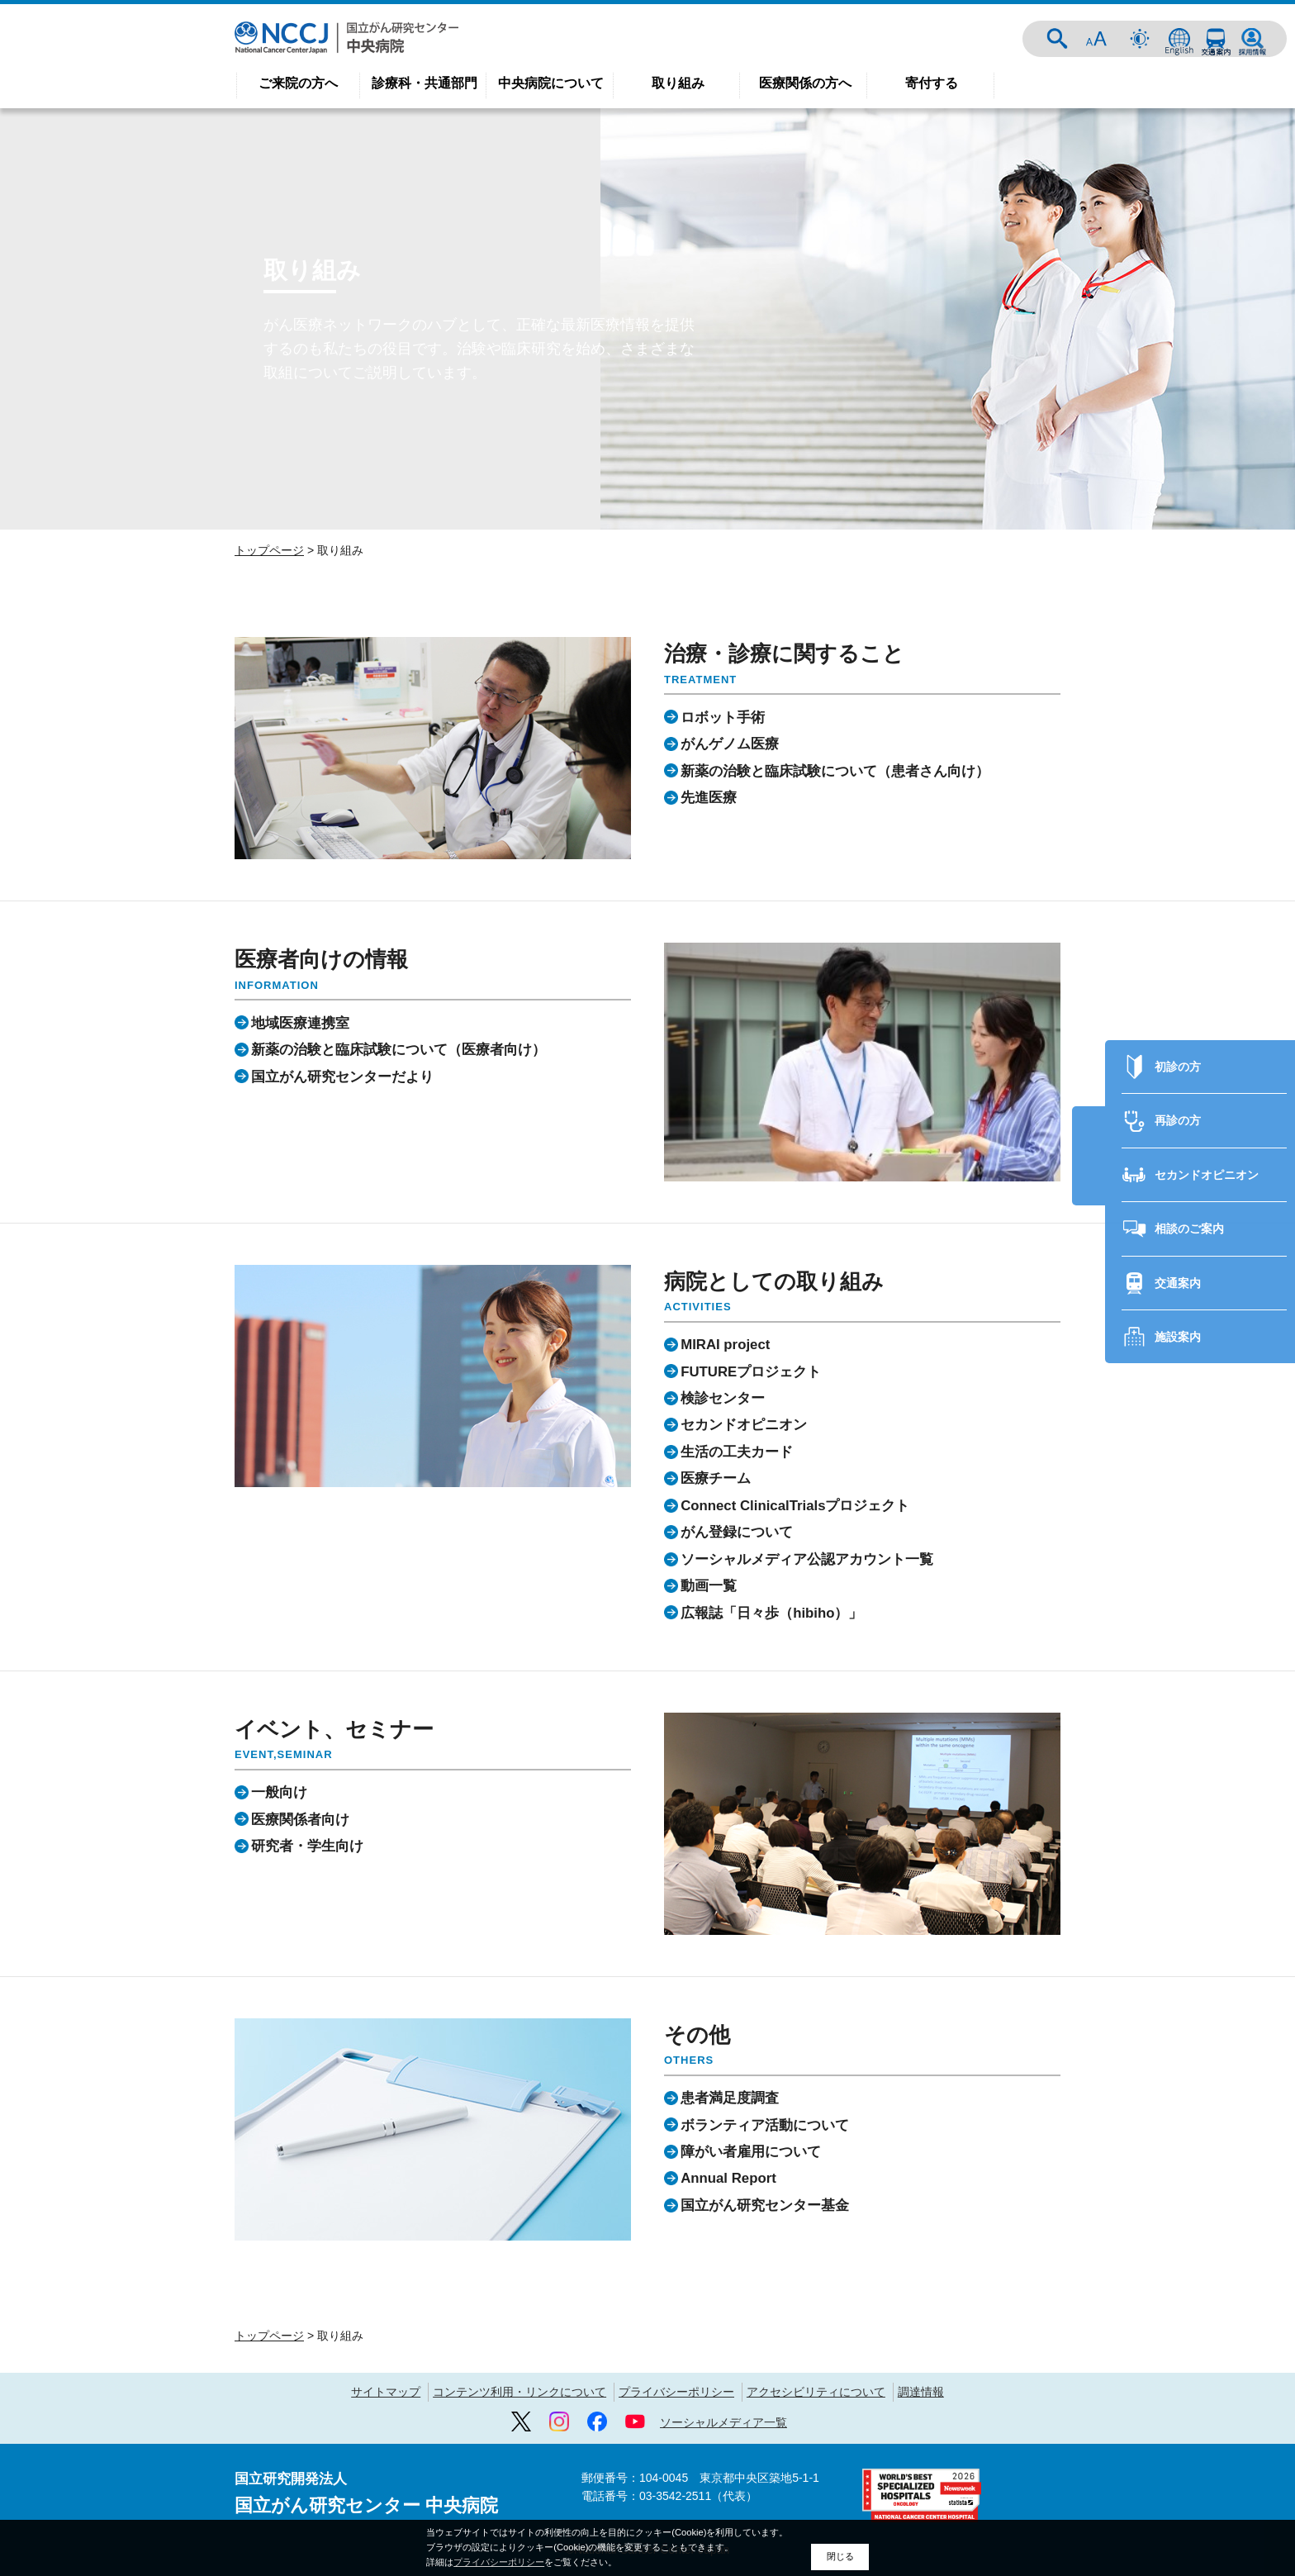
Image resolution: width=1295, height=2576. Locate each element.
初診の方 (1178, 1008)
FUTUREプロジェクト (751, 1371)
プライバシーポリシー (676, 2391)
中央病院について (551, 83)
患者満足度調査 (730, 2098)
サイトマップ (385, 2391)
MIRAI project (725, 1344)
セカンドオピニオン (1207, 1116)
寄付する (931, 83)
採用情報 (1252, 39)
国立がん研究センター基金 (765, 2205)
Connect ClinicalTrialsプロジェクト (795, 1506)
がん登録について (737, 1532)
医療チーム (716, 1478)
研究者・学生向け (307, 1846)
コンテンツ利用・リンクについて (519, 2391)
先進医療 (709, 798)
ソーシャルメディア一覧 (723, 2422)
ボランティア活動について (765, 2124)
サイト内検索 (1057, 39)
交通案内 (1216, 39)
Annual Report (728, 2178)
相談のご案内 (1189, 1169)
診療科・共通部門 (424, 83)
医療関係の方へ (805, 83)
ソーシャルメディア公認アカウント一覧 (807, 1558)
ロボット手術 (723, 717)
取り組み (678, 83)
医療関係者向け (300, 1819)
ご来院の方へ (298, 83)
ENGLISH (1179, 39)
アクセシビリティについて (816, 2391)
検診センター (723, 1398)
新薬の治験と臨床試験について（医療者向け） (398, 1049)
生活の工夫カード (737, 1452)
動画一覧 (709, 1586)
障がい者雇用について (751, 2152)
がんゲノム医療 (730, 744)
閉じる (840, 2556)
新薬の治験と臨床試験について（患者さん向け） (835, 770)
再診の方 (1178, 1061)
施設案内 (1178, 1278)
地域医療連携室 (300, 1022)
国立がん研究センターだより (342, 1076)
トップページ (269, 550)
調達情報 (921, 2391)
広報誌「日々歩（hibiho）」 (771, 1612)
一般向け (279, 1792)
